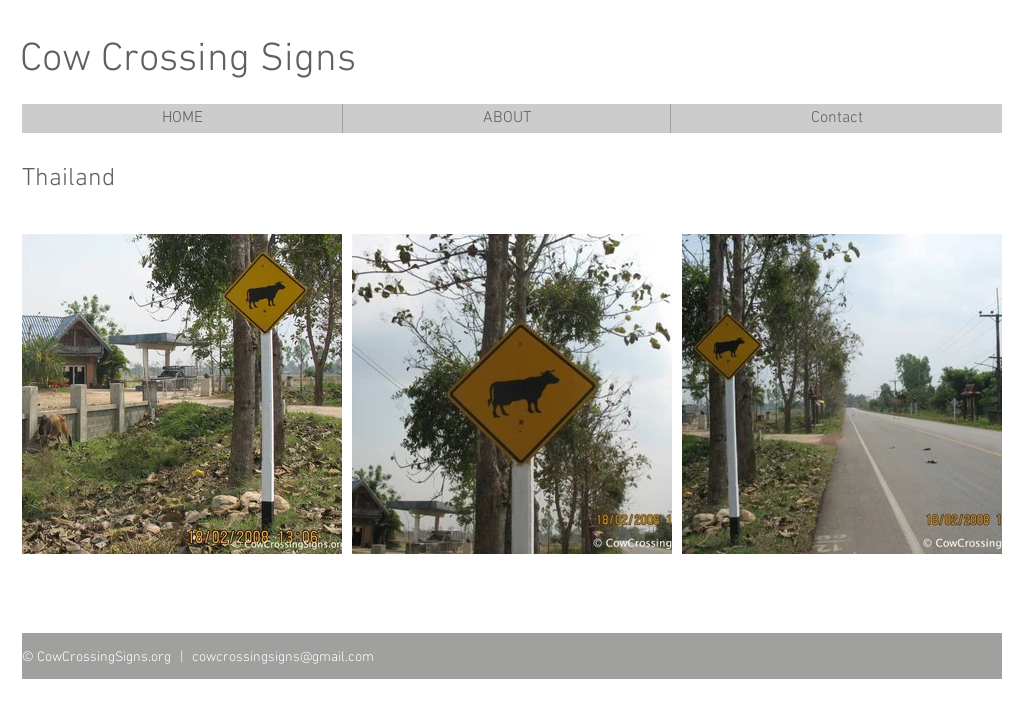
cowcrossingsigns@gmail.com (283, 657)
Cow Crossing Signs (188, 60)
